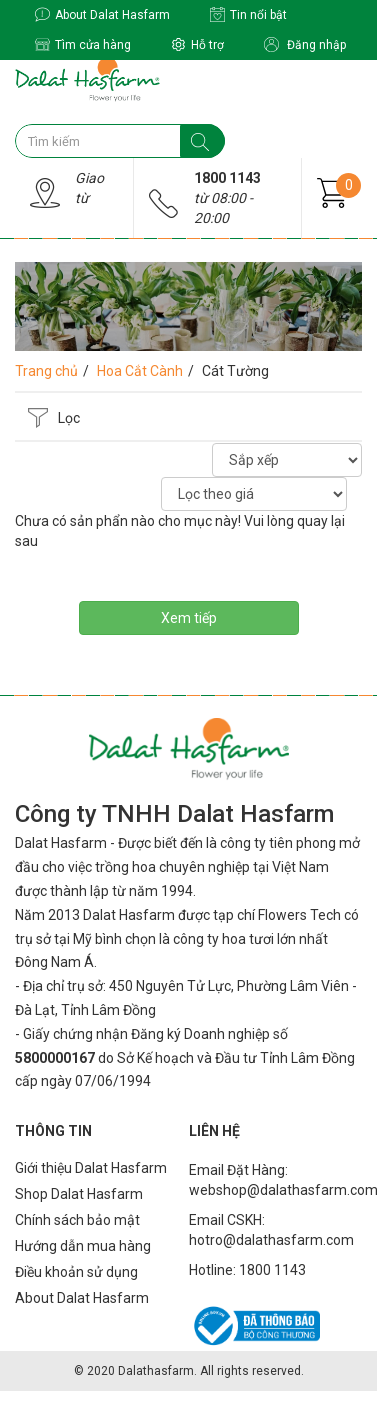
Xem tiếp (189, 618)
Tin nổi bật (248, 14)
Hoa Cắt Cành (140, 371)
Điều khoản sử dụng (76, 1272)
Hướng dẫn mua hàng (83, 1246)
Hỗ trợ (197, 44)
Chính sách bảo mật (77, 1220)
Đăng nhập (305, 44)
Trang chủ (46, 371)
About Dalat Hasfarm (102, 14)
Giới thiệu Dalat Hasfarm (91, 1168)
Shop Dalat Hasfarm (79, 1194)
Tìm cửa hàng (83, 44)
